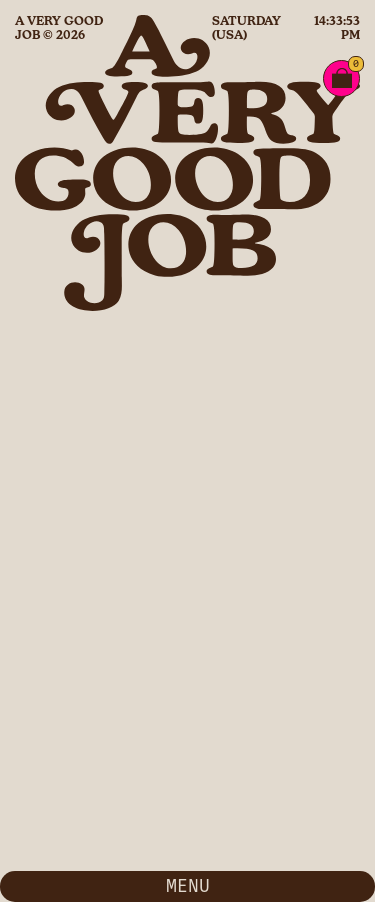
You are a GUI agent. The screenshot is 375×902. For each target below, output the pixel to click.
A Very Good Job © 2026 (59, 28)
